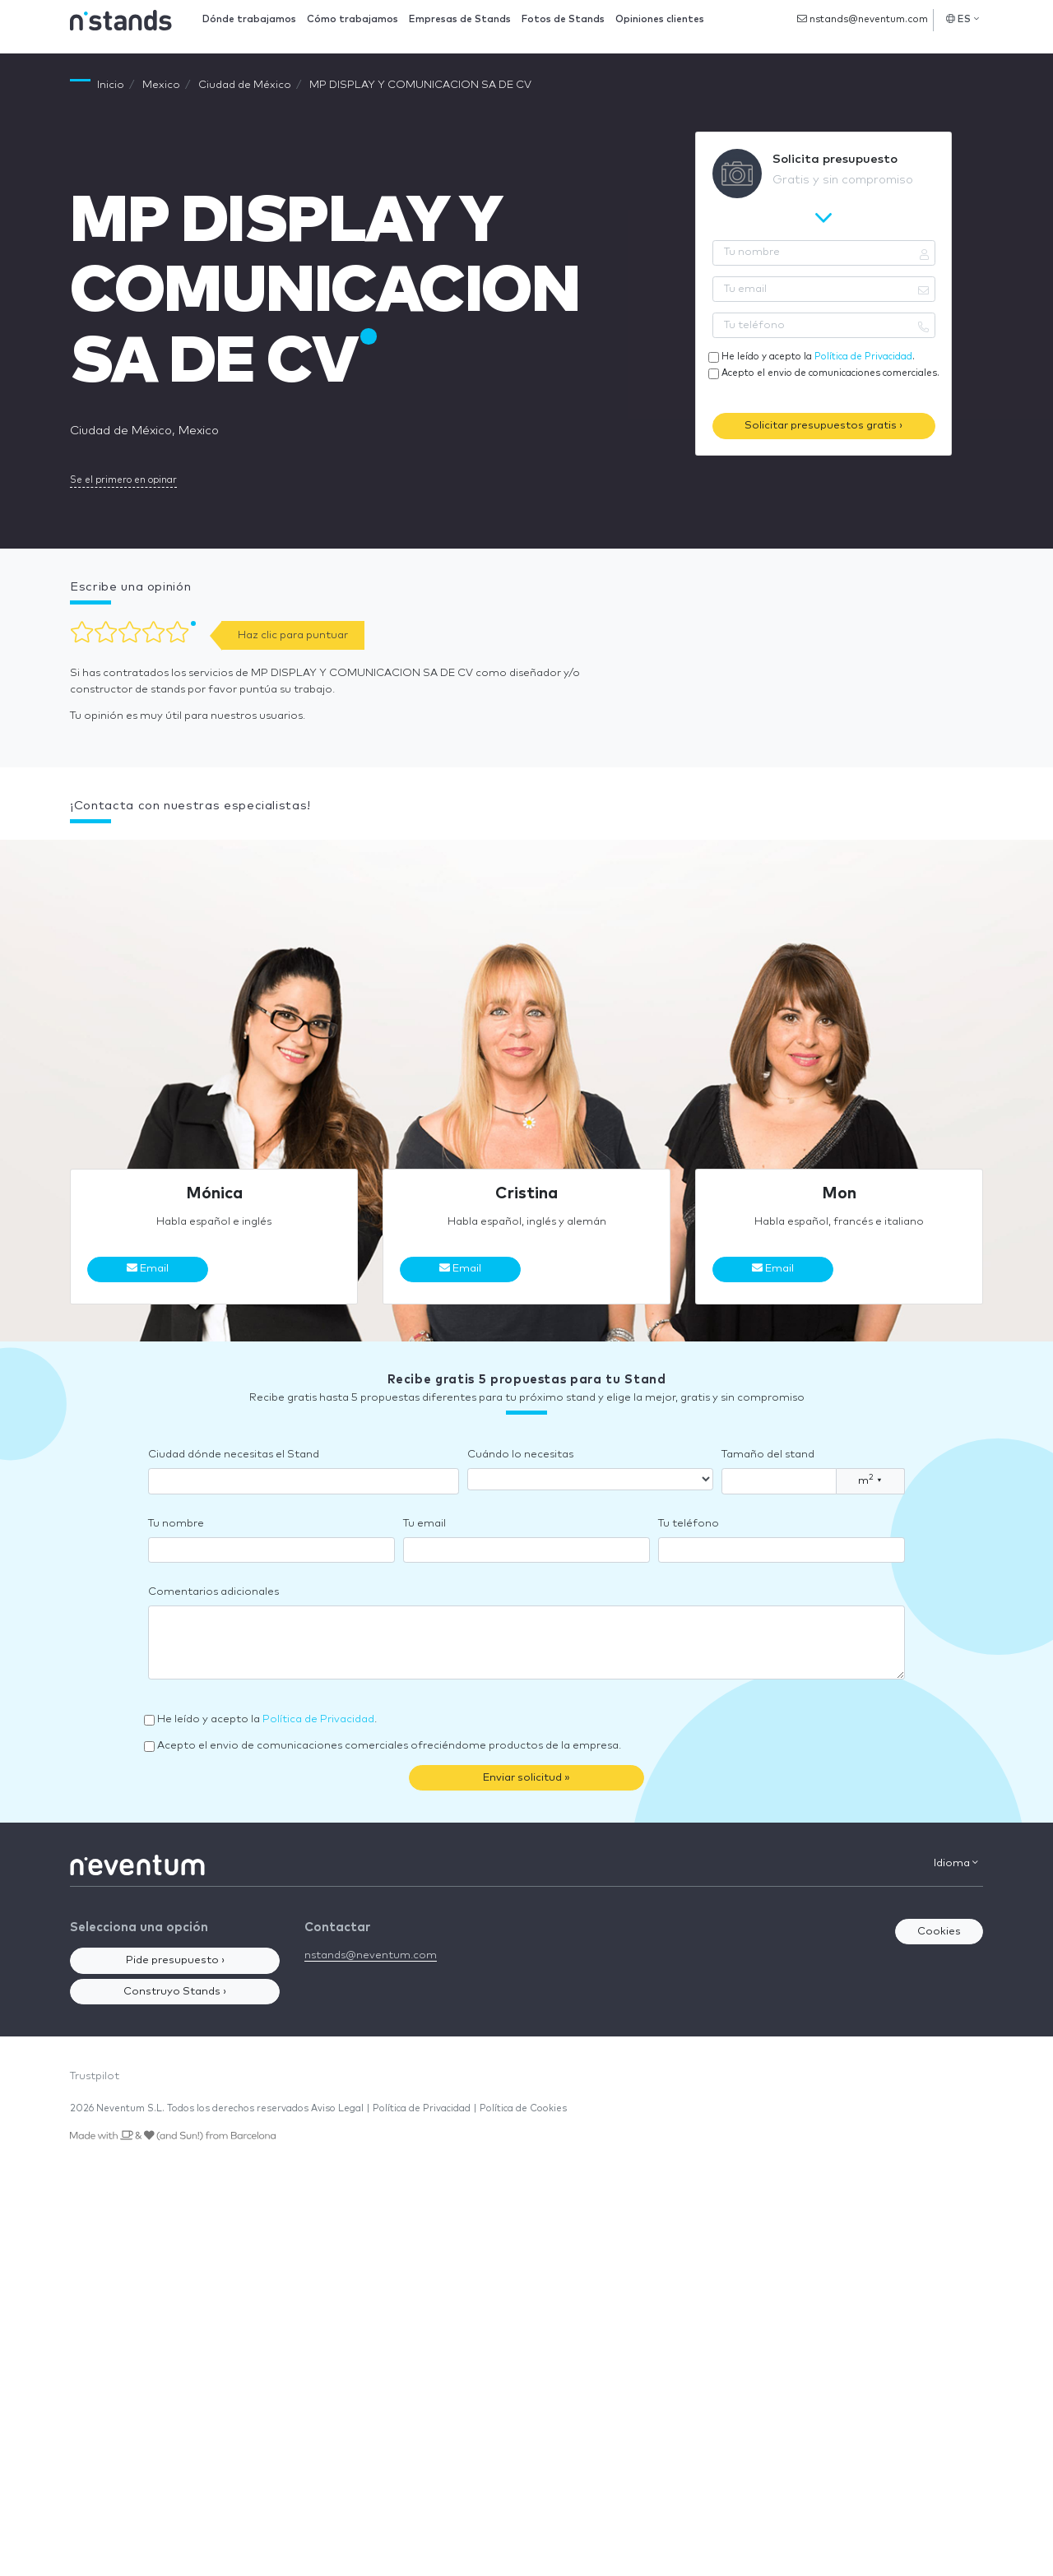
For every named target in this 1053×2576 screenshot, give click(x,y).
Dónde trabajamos (249, 19)
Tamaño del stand (767, 1454)
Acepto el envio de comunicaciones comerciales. (830, 373)
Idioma (956, 1863)
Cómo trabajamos (352, 19)
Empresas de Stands (460, 19)
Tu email (424, 1523)
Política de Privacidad (863, 356)
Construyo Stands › (174, 1991)
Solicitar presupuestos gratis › (823, 425)
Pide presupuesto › (175, 1960)
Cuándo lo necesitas (520, 1454)
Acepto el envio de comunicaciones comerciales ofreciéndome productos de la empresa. (389, 1745)
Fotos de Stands (563, 19)
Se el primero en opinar (123, 479)
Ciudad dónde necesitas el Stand (233, 1454)
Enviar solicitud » (526, 1777)
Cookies (939, 1931)
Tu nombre (176, 1523)
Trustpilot (94, 2076)
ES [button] (962, 19)
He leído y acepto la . (818, 356)
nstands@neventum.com (862, 19)
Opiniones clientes (659, 19)
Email (148, 1268)
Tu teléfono (688, 1523)
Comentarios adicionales (213, 1592)
